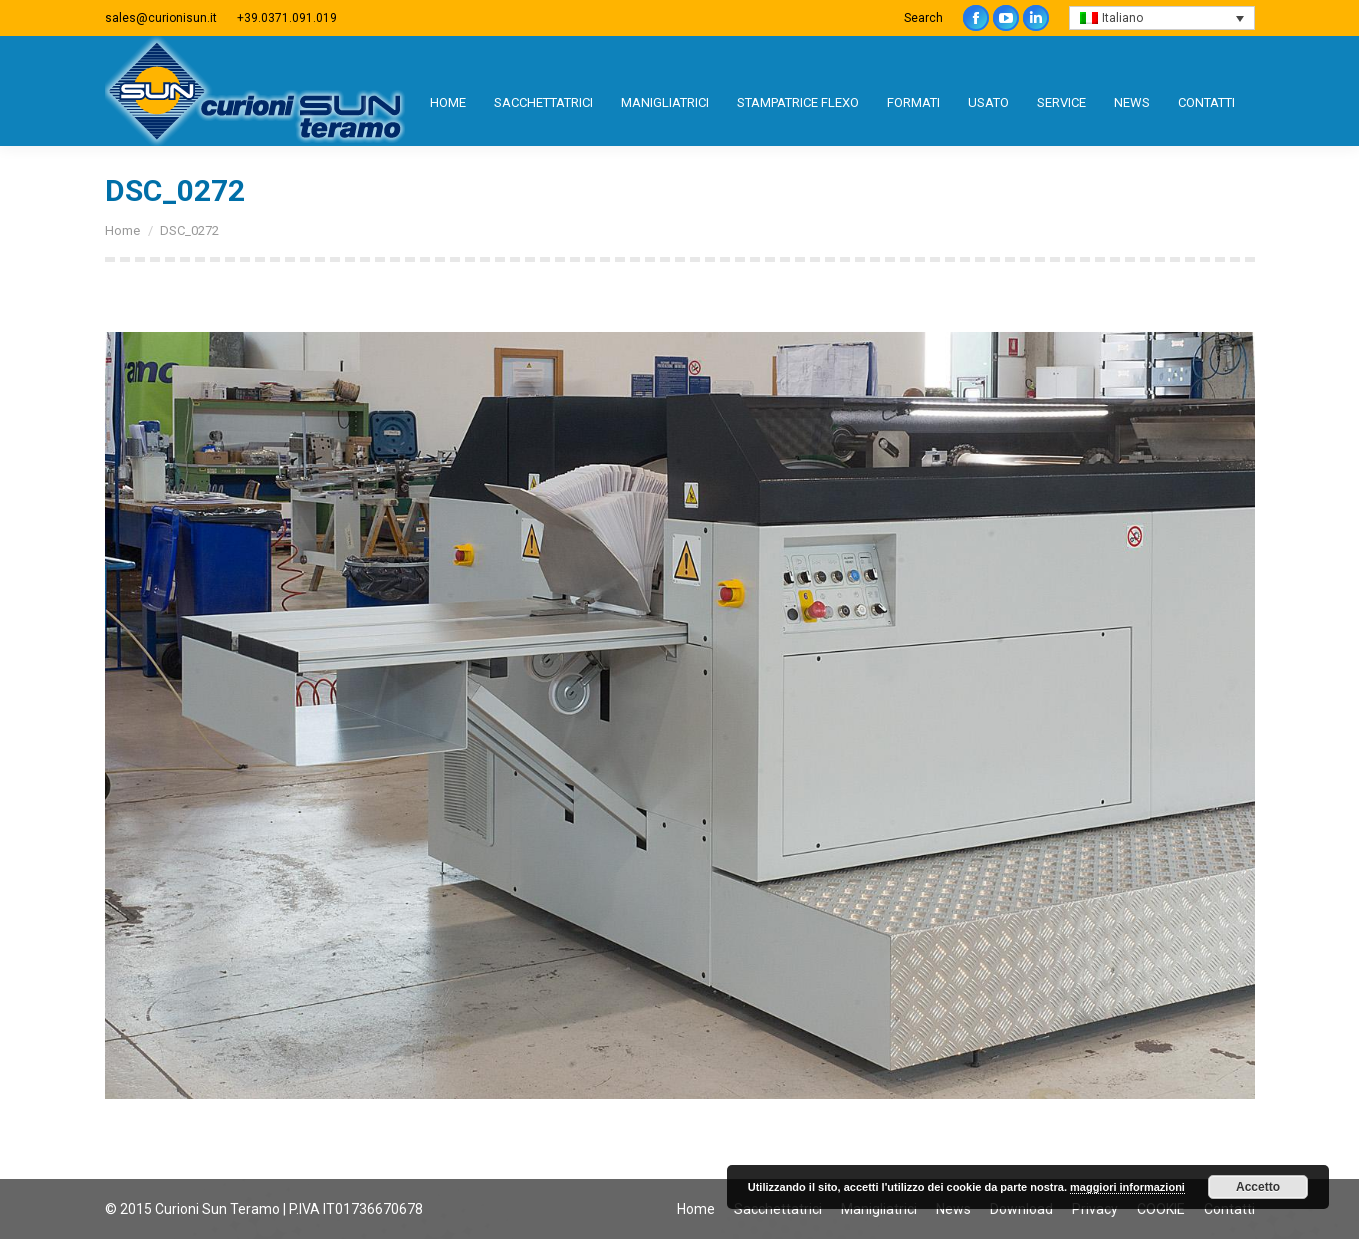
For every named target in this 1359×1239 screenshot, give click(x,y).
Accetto (1258, 1187)
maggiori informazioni (1127, 1187)
